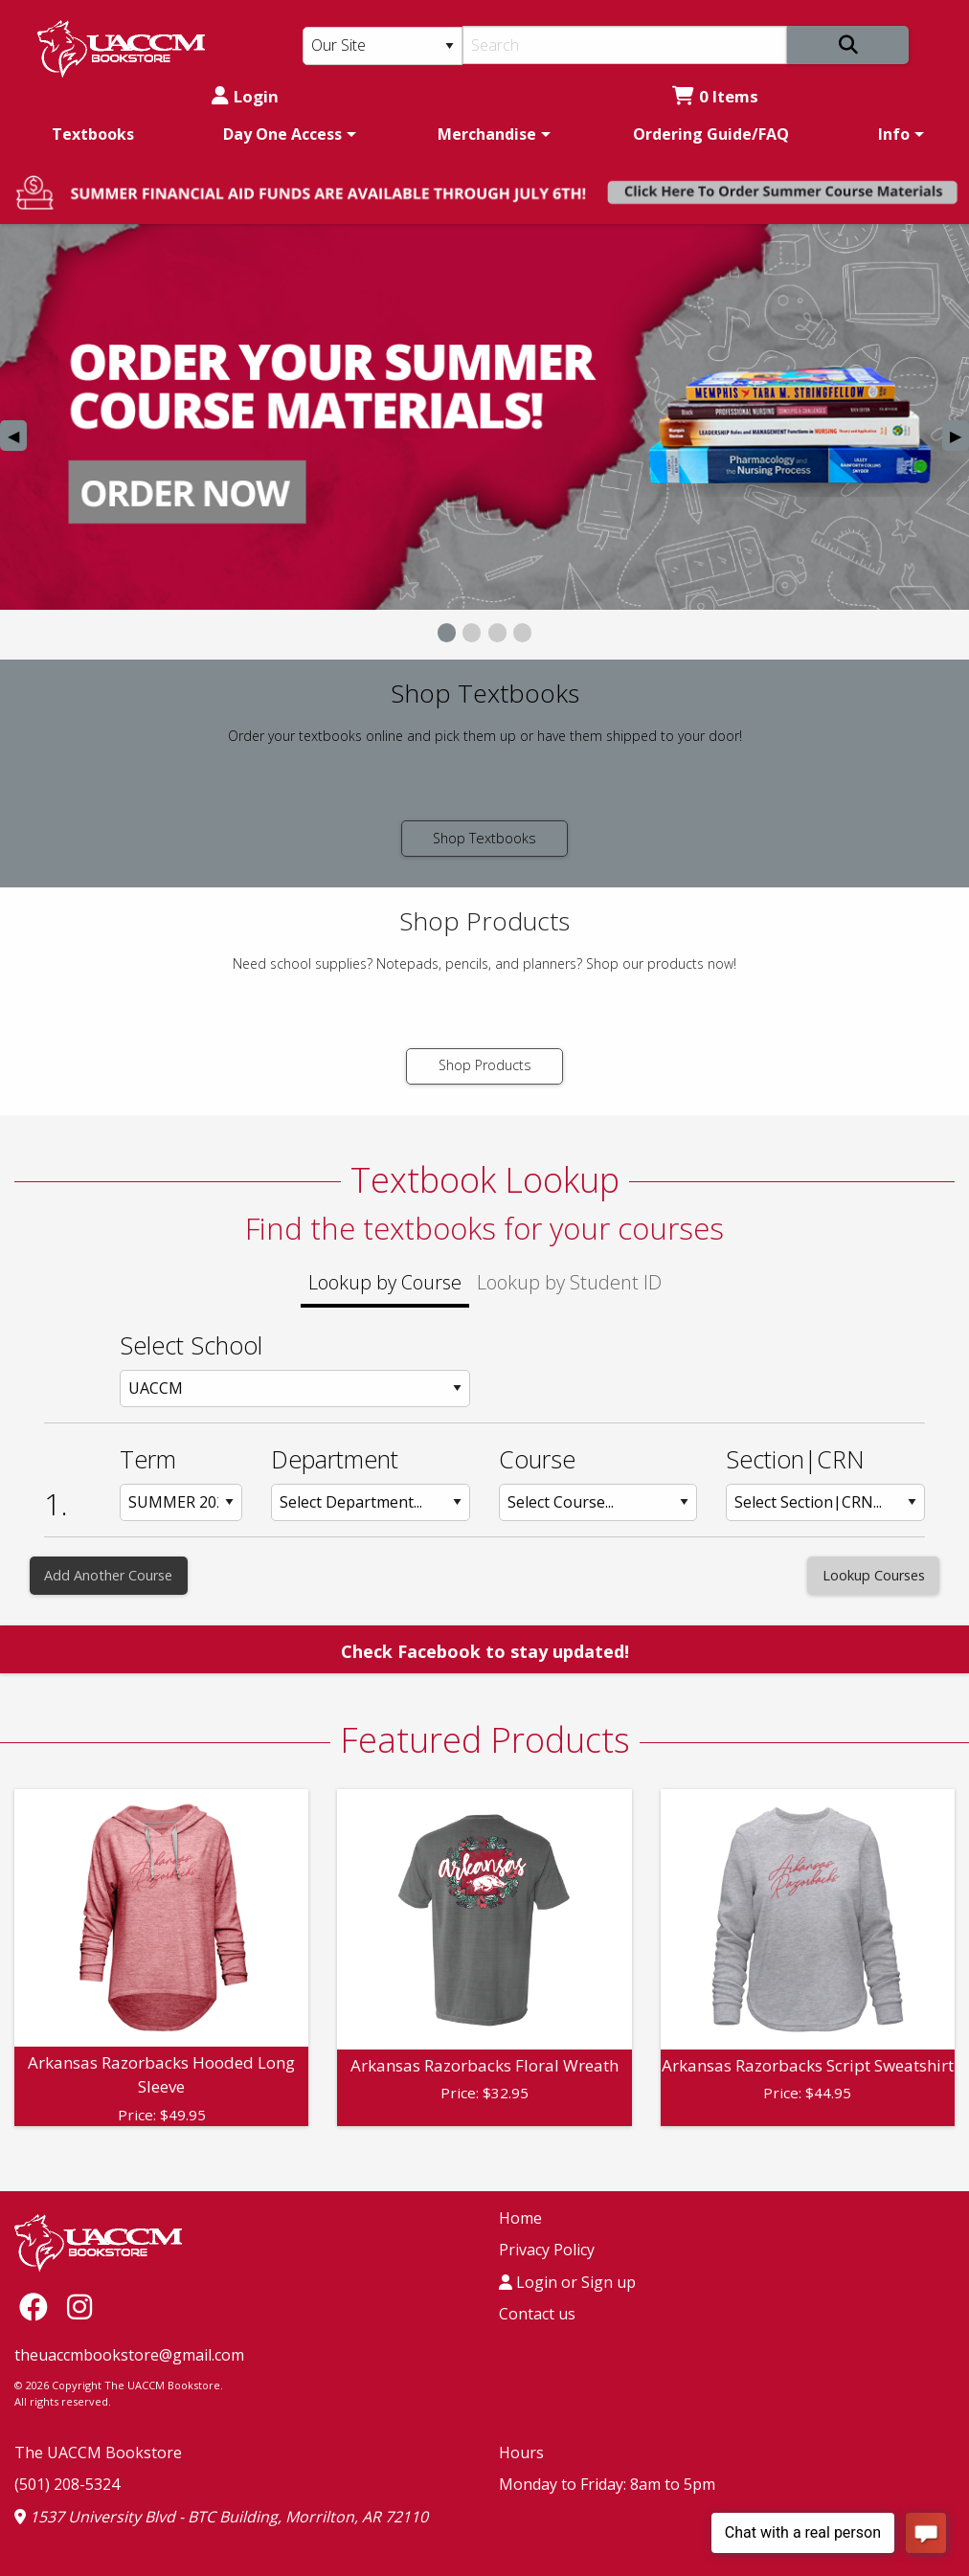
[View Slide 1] (447, 632)
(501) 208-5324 (67, 2484)
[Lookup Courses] (873, 1576)
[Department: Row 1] (370, 1502)
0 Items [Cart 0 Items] (715, 96)
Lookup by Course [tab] (385, 1282)
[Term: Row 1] (181, 1502)
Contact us (537, 2313)
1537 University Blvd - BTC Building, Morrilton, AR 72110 (221, 2516)
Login (245, 96)
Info (894, 134)
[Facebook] (38, 2306)
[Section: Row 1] (825, 1502)
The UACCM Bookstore (98, 2452)
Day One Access (282, 134)
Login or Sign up (567, 2282)
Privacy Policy (547, 2249)
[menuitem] (92, 134)
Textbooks (93, 134)
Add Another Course (108, 1575)
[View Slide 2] (471, 632)
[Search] (624, 45)
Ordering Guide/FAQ (711, 134)
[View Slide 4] (522, 632)
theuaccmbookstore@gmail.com (129, 2354)
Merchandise (487, 134)
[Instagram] (79, 2306)
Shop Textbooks (484, 838)
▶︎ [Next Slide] (959, 438)
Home (520, 2218)
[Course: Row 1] (598, 1502)
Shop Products (485, 1065)
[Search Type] (382, 46)
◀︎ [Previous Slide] (17, 438)
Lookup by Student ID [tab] (569, 1282)
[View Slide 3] (497, 632)
